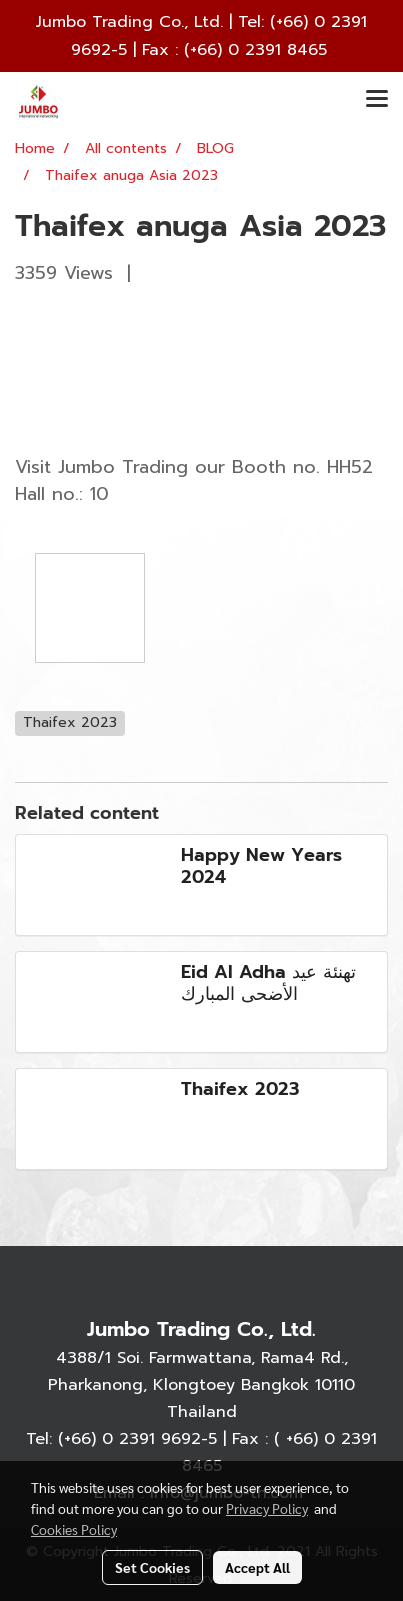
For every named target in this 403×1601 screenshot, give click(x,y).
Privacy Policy (267, 1508)
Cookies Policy (74, 1529)
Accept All (257, 1567)
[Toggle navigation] (377, 100)
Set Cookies (152, 1567)
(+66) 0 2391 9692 (129, 1439)
